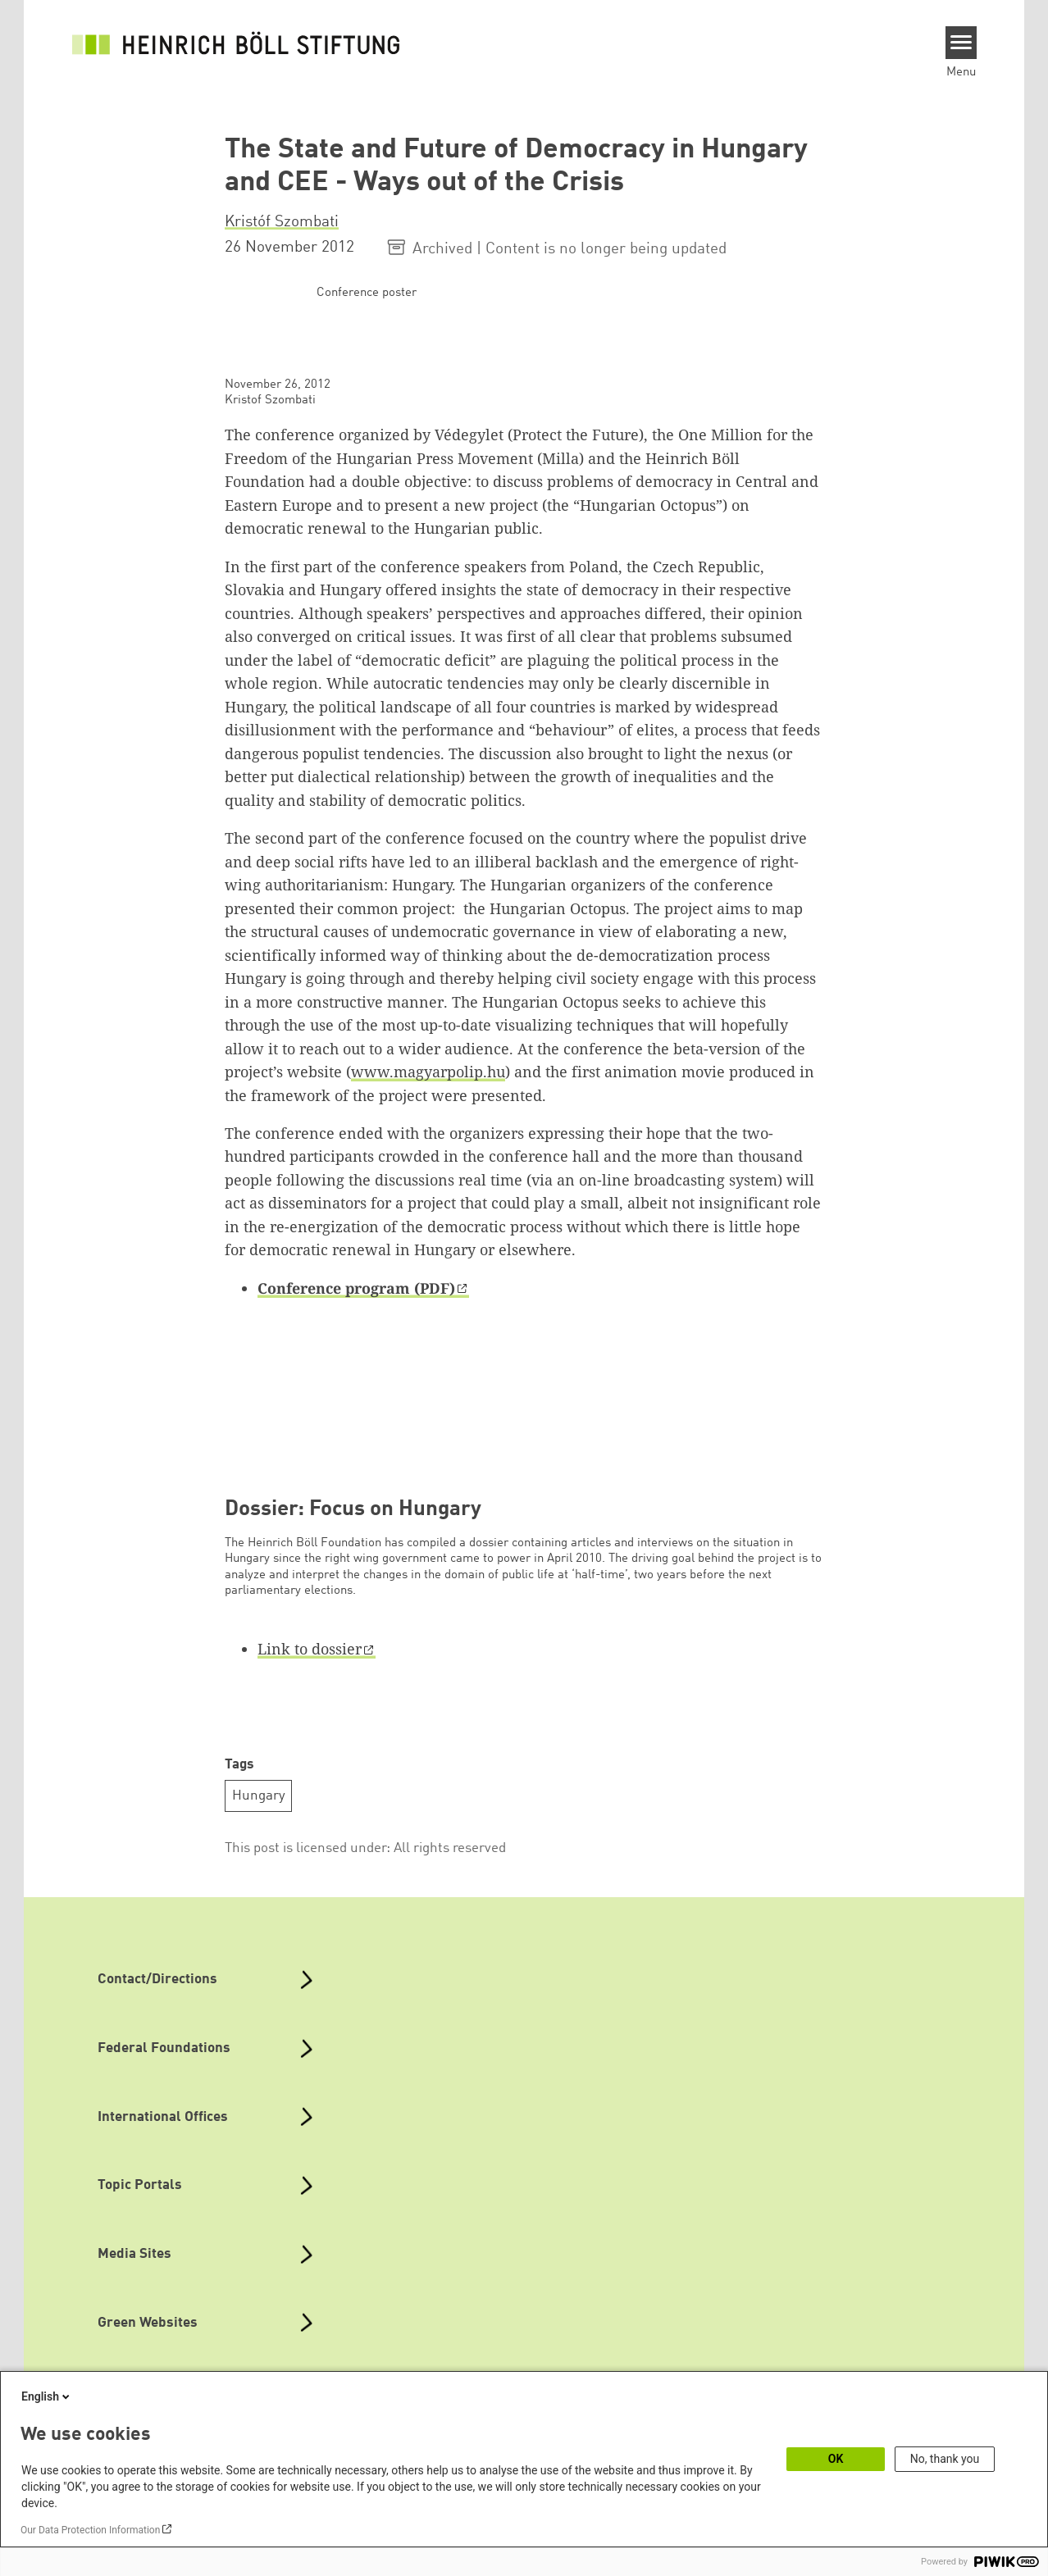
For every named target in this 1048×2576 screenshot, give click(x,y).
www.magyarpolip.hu (428, 1071)
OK (836, 2458)
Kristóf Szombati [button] (282, 222)
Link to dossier (309, 1649)
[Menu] (961, 42)
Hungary (258, 1796)
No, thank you (945, 2458)
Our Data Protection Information (90, 2530)
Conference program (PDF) (356, 1288)
